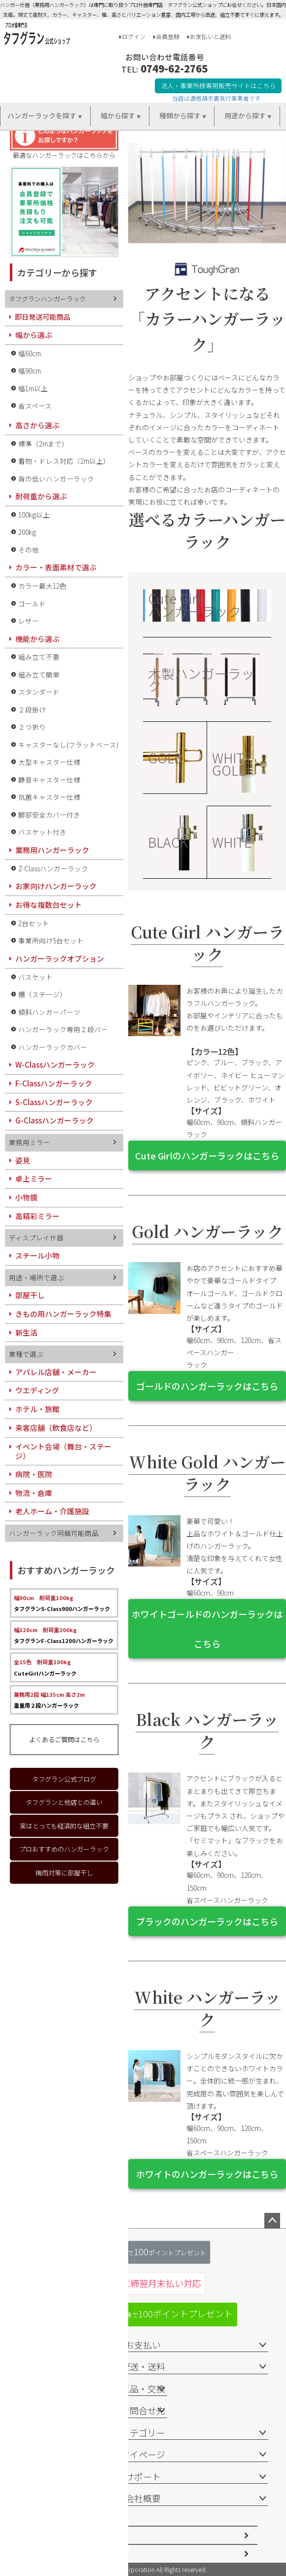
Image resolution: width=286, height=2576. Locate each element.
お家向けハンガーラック (56, 886)
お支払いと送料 (210, 36)
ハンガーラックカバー (52, 1047)
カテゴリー (143, 2432)
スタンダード (39, 692)
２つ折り (32, 727)
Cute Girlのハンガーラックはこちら (207, 1155)
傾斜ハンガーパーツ (49, 1012)
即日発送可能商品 (42, 316)
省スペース (35, 406)
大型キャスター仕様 (49, 762)
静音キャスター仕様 (49, 779)
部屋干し (30, 1295)
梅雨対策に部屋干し (64, 1872)
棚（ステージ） (42, 994)
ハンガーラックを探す (41, 115)
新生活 (26, 1332)
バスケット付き (42, 832)
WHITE (232, 842)
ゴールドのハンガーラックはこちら (207, 1386)
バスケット (35, 977)
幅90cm (29, 370)
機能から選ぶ (37, 639)
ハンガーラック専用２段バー (63, 1029)
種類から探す (180, 115)
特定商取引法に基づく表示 (71, 2535)
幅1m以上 (33, 388)
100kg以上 (34, 515)
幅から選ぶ (33, 335)
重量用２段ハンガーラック (49, 1699)
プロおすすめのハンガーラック (64, 1849)
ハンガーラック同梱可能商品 (54, 1533)
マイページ (143, 2454)
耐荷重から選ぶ (41, 496)
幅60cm (29, 353)
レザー (28, 621)
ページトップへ (272, 2221)
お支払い (143, 2344)
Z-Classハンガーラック (53, 868)
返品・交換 (143, 2388)
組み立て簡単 (39, 674)
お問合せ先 (143, 2410)
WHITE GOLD (232, 764)
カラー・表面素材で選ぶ (56, 567)
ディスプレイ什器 (36, 1237)
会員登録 (167, 36)
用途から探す (245, 115)
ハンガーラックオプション (59, 958)
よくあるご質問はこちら (64, 1739)
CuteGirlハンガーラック (45, 1667)
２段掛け (32, 709)
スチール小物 (37, 1255)
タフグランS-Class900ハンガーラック (62, 1603)
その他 (28, 550)
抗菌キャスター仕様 (49, 797)
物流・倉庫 (33, 1493)
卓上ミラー (33, 1178)
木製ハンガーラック (201, 679)
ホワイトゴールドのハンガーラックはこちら (207, 1628)
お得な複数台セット (48, 904)
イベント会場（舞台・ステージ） (63, 1451)
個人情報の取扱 (55, 2553)
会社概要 (143, 2498)
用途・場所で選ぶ (36, 1277)
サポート (143, 2476)
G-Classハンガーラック (54, 1120)
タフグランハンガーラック (47, 298)
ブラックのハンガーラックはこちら (207, 1921)
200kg (27, 532)
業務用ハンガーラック (52, 850)
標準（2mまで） (43, 443)
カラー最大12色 (42, 586)
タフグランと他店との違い (64, 1802)
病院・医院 (33, 1474)
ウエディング (37, 1390)
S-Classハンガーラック (54, 1102)
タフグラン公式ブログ (64, 1779)
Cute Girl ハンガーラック (194, 604)
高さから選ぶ (37, 425)
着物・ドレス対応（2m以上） (64, 461)
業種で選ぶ (26, 1354)
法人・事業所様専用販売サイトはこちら (218, 85)
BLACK (168, 842)
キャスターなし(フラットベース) (68, 744)
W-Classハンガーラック (55, 1064)
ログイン (133, 36)
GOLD (165, 757)
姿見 (22, 1160)
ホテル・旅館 (37, 1409)
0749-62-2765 (174, 68)
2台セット (33, 923)
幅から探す (118, 115)
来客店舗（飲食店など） (56, 1427)
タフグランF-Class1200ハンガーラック (63, 1635)
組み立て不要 (39, 657)
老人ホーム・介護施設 (52, 1511)
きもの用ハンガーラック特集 (63, 1313)
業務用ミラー (29, 1142)
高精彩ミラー (37, 1216)
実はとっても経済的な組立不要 (64, 1825)
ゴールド (32, 603)
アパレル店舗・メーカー (56, 1372)
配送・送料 (143, 2366)
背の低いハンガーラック (56, 479)
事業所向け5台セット (51, 940)
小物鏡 (26, 1197)
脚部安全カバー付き (49, 815)
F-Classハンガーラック (53, 1083)
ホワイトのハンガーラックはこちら (207, 2173)
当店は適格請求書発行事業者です (216, 98)
